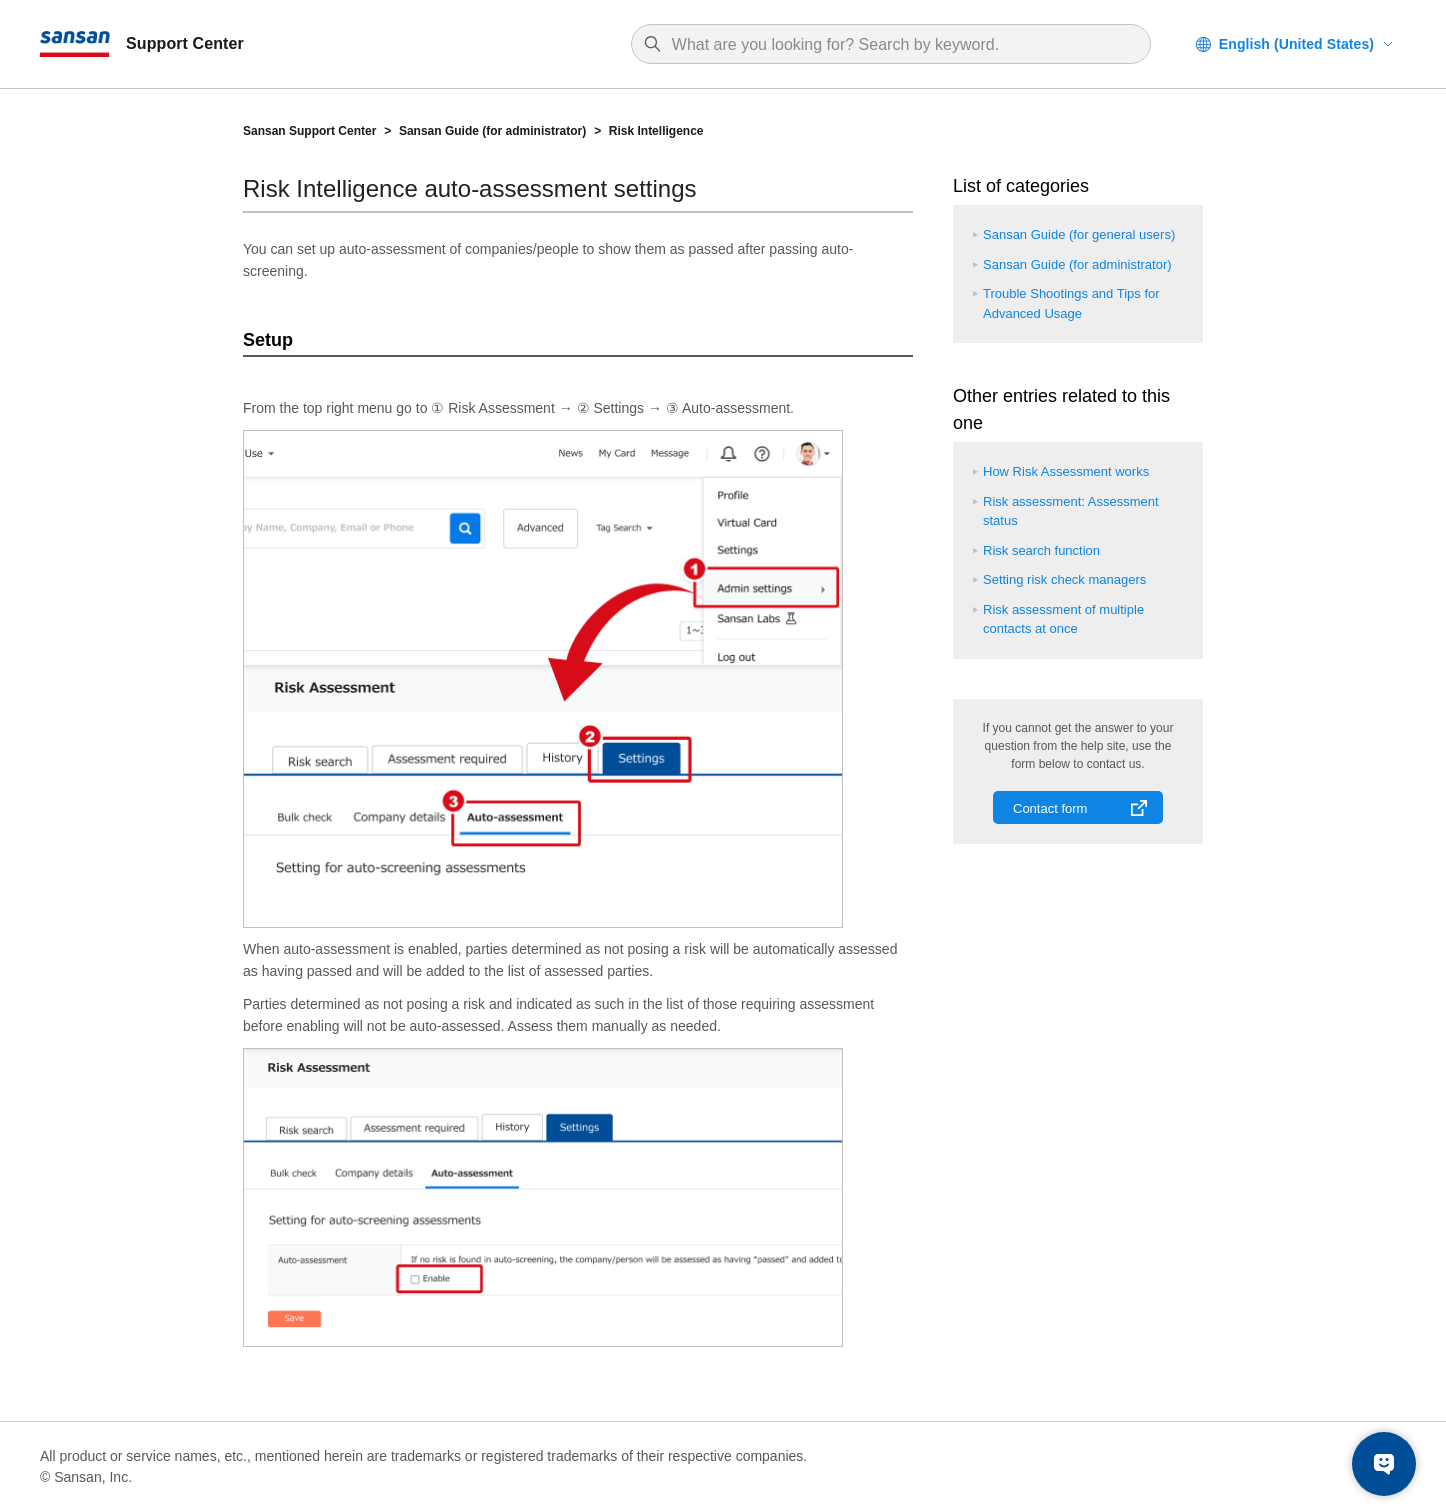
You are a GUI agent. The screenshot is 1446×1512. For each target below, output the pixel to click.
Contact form (1050, 808)
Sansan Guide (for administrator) (492, 131)
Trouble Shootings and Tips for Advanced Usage (1071, 303)
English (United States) (1296, 44)
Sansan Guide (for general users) (1079, 234)
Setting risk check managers (1064, 579)
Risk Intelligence (656, 131)
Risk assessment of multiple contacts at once (1063, 619)
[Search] (901, 45)
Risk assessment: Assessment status (1071, 511)
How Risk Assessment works (1066, 471)
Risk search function (1041, 550)
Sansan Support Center (309, 131)
